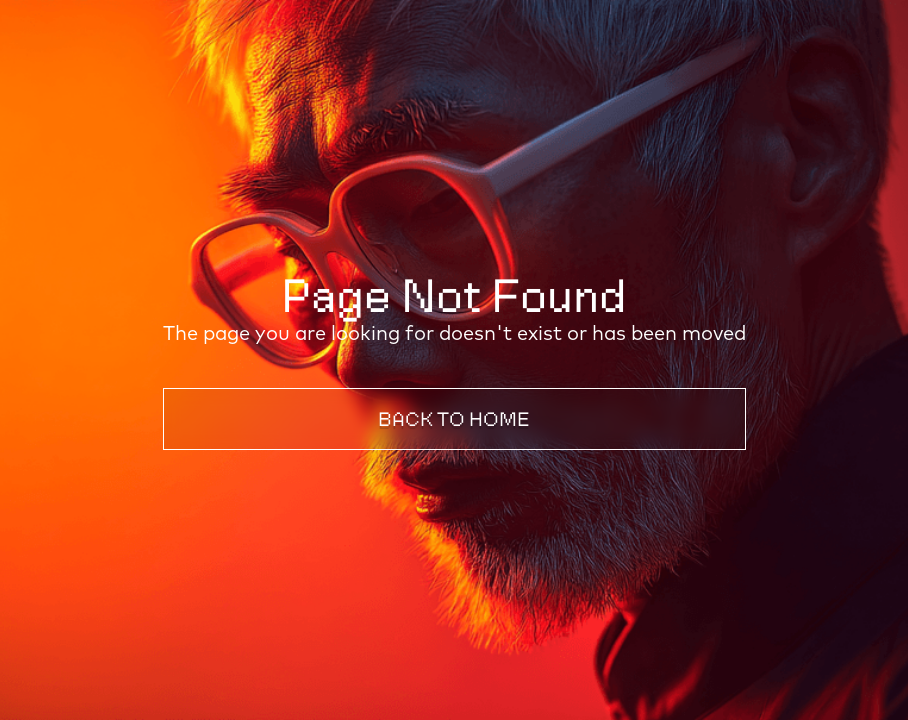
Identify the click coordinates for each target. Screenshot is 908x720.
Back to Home (454, 419)
